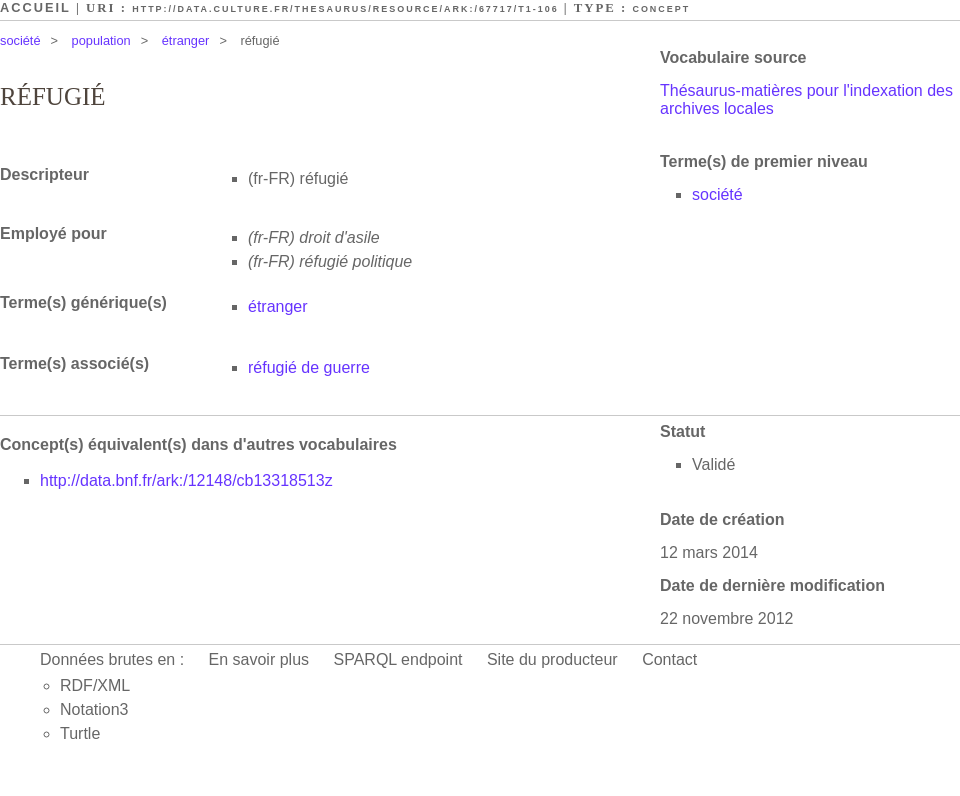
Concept (661, 9)
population (101, 40)
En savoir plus (259, 659)
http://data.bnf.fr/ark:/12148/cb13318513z (186, 480)
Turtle (80, 733)
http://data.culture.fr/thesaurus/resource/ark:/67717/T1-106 (345, 9)
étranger (186, 40)
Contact (669, 659)
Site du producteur (552, 659)
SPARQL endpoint (398, 659)
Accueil (35, 7)
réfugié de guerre (309, 367)
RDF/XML (95, 685)
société (20, 40)
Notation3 (94, 709)
